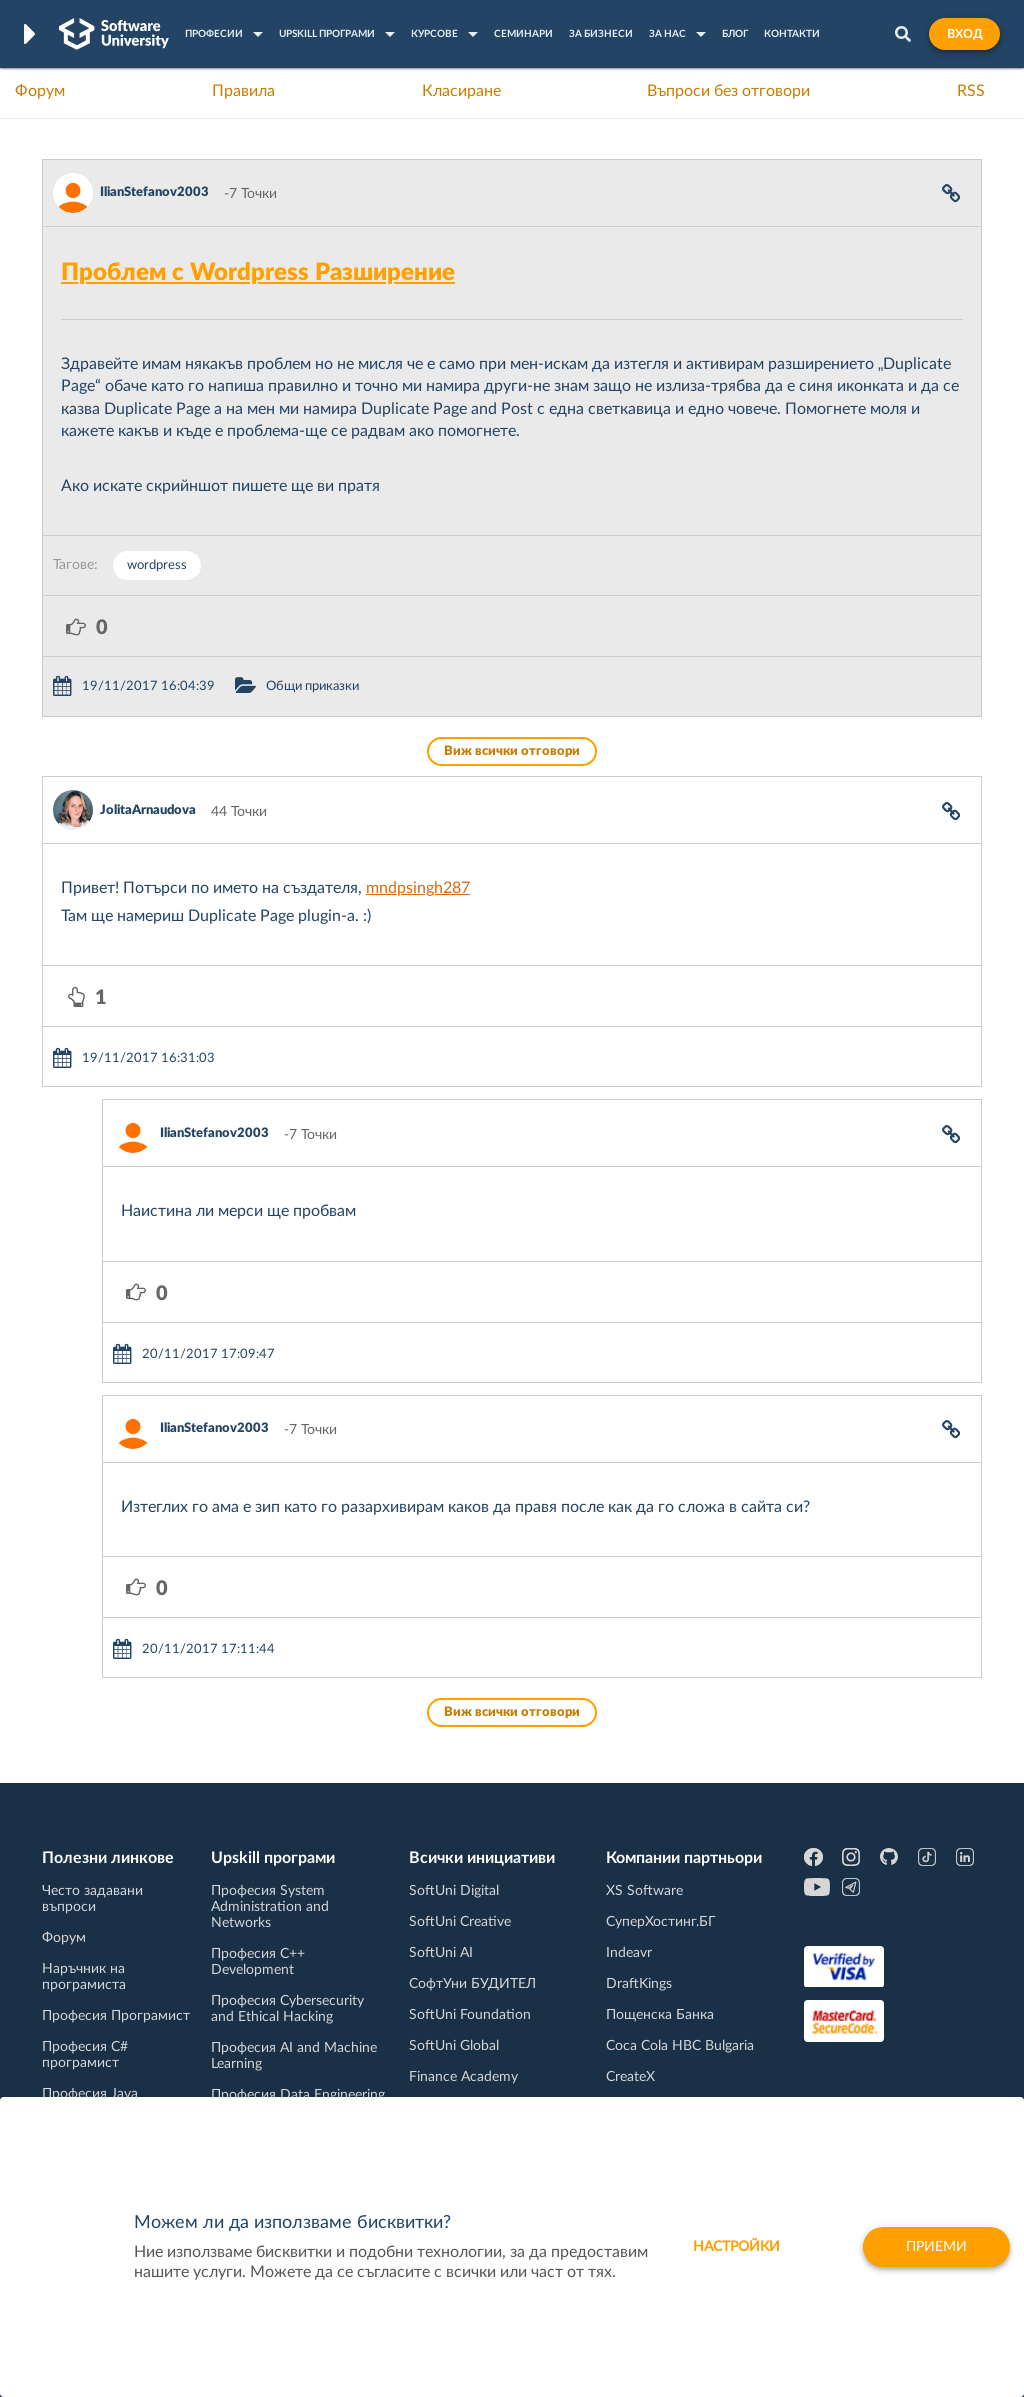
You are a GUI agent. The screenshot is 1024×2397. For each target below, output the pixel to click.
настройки (736, 2247)
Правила (243, 91)
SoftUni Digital (454, 1891)
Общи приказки (312, 686)
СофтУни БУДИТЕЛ (472, 1984)
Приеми (936, 2247)
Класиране (461, 91)
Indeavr (629, 1953)
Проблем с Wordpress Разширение (258, 273)
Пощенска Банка (660, 2015)
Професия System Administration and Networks (270, 1907)
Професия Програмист (116, 2016)
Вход (964, 34)
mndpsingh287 (418, 888)
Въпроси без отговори (728, 91)
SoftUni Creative (460, 1922)
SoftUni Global (454, 2046)
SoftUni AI (441, 1953)
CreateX (630, 2077)
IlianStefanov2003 (154, 192)
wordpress (157, 565)
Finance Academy (463, 2077)
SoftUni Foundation (470, 2015)
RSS (971, 91)
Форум (40, 91)
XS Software (644, 1891)
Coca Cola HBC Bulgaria (680, 2046)
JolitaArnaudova (148, 810)
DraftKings (639, 1984)
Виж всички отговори (512, 751)
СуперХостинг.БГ (661, 1922)
